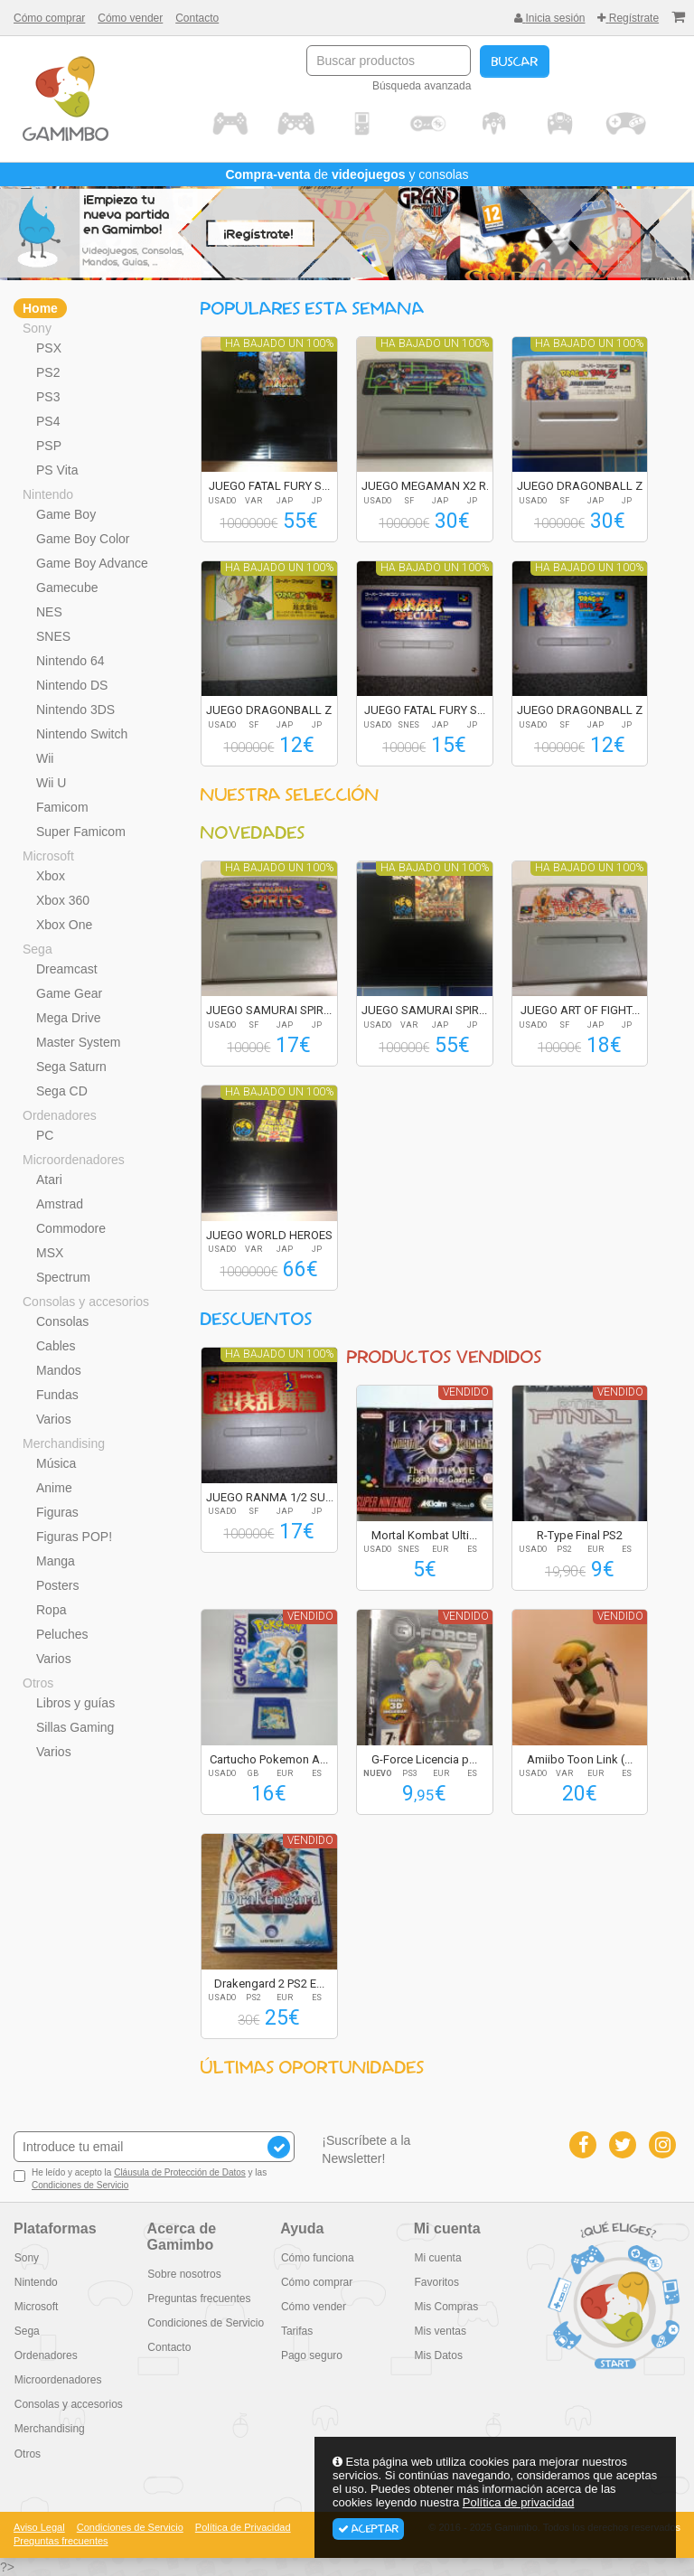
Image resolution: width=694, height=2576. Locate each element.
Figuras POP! (74, 1536)
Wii (44, 758)
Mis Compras (446, 2306)
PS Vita (57, 470)
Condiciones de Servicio (80, 2185)
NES (49, 612)
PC (44, 1135)
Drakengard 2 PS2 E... (269, 1983)
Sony (37, 328)
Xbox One (64, 924)
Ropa (51, 1610)
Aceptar (368, 2529)
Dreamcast (67, 969)
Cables (56, 1346)
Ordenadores (60, 1115)
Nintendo (48, 494)
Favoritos (436, 2282)
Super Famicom (81, 831)
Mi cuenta (437, 2258)
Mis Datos (438, 2355)
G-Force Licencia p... (424, 1759)
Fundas (57, 1394)
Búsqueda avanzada (421, 86)
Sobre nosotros (183, 2274)
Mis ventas (439, 2331)
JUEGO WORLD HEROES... (273, 1235)
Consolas (62, 1321)
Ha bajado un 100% (279, 343)
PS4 (48, 421)
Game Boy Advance (92, 563)
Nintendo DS (72, 685)
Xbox (50, 876)
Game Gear (69, 993)
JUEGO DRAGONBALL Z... (584, 486)
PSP (48, 445)
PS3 (48, 397)
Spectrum (63, 1277)
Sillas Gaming (75, 1727)
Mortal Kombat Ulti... (424, 1535)
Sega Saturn (71, 1066)
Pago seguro (311, 2355)
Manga (55, 1561)
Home (40, 308)
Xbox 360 (62, 900)
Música (56, 1463)
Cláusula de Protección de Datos (180, 2172)
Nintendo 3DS (75, 709)
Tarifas (296, 2331)
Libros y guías (75, 1703)
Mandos (58, 1370)
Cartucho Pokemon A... (269, 1759)
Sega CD (62, 1091)
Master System (78, 1042)
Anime (54, 1488)
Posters (57, 1585)
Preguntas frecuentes (198, 2298)
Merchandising (64, 1443)
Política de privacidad (519, 2502)
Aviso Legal (39, 2527)
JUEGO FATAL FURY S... (269, 486)
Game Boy (66, 514)
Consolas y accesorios (86, 1301)
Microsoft (48, 856)
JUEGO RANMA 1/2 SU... (269, 1497)
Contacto (197, 18)
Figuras (57, 1512)
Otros (38, 1683)
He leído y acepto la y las (140, 2178)
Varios (53, 1419)
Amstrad (59, 1204)
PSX (48, 348)
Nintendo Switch (81, 734)
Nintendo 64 (70, 660)
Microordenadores (74, 1159)
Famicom (62, 807)
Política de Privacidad (243, 2527)
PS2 (48, 372)
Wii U (51, 783)
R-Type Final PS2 (580, 1535)
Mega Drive (68, 1018)
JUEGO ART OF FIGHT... (580, 1010)
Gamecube (67, 587)
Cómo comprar (49, 18)
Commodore (71, 1228)
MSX (49, 1253)
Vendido (466, 1392)
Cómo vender (130, 18)
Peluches (62, 1634)
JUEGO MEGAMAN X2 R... (427, 486)
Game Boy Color (82, 538)
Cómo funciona (316, 2258)
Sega (37, 949)
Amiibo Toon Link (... (580, 1759)
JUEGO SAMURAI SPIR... (269, 1010)
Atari (49, 1179)
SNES (53, 636)
